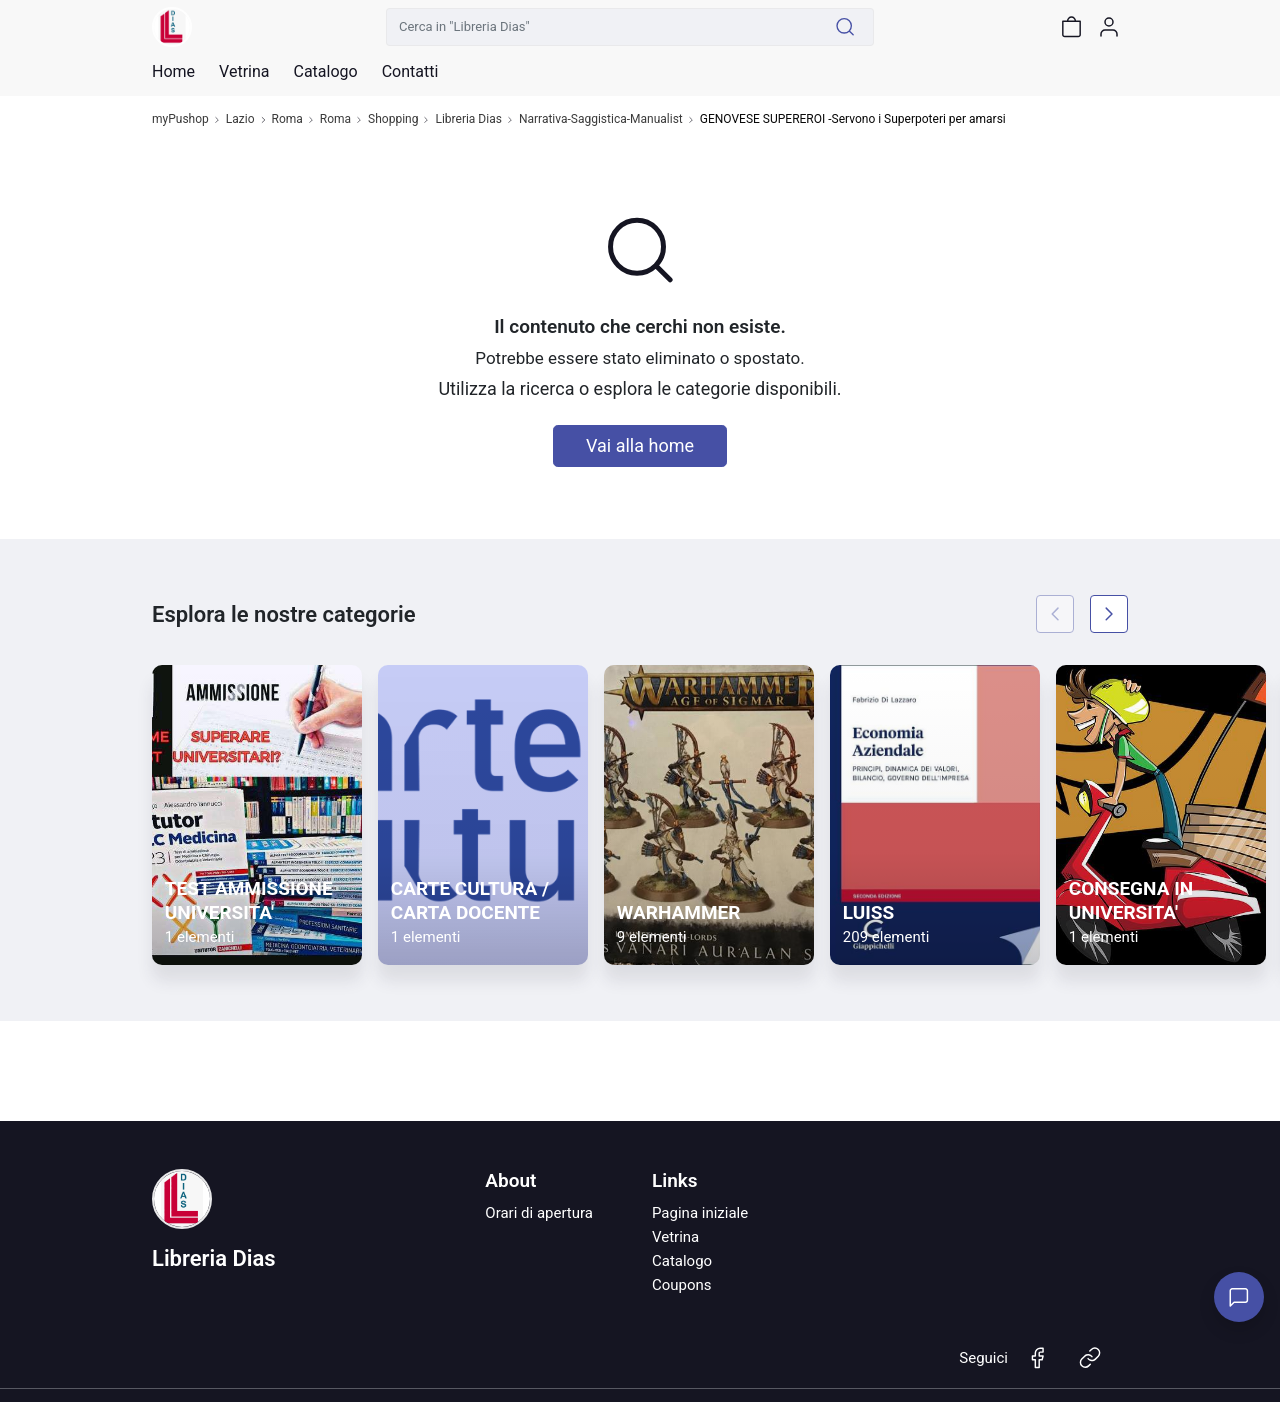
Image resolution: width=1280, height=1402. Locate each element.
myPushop (180, 119)
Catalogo (325, 72)
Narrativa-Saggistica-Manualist (601, 119)
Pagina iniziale (700, 1213)
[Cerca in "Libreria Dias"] (602, 27)
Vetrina (675, 1237)
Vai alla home (640, 445)
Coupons (682, 1285)
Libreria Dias (468, 119)
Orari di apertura (539, 1213)
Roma (287, 119)
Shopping (393, 119)
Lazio (240, 119)
